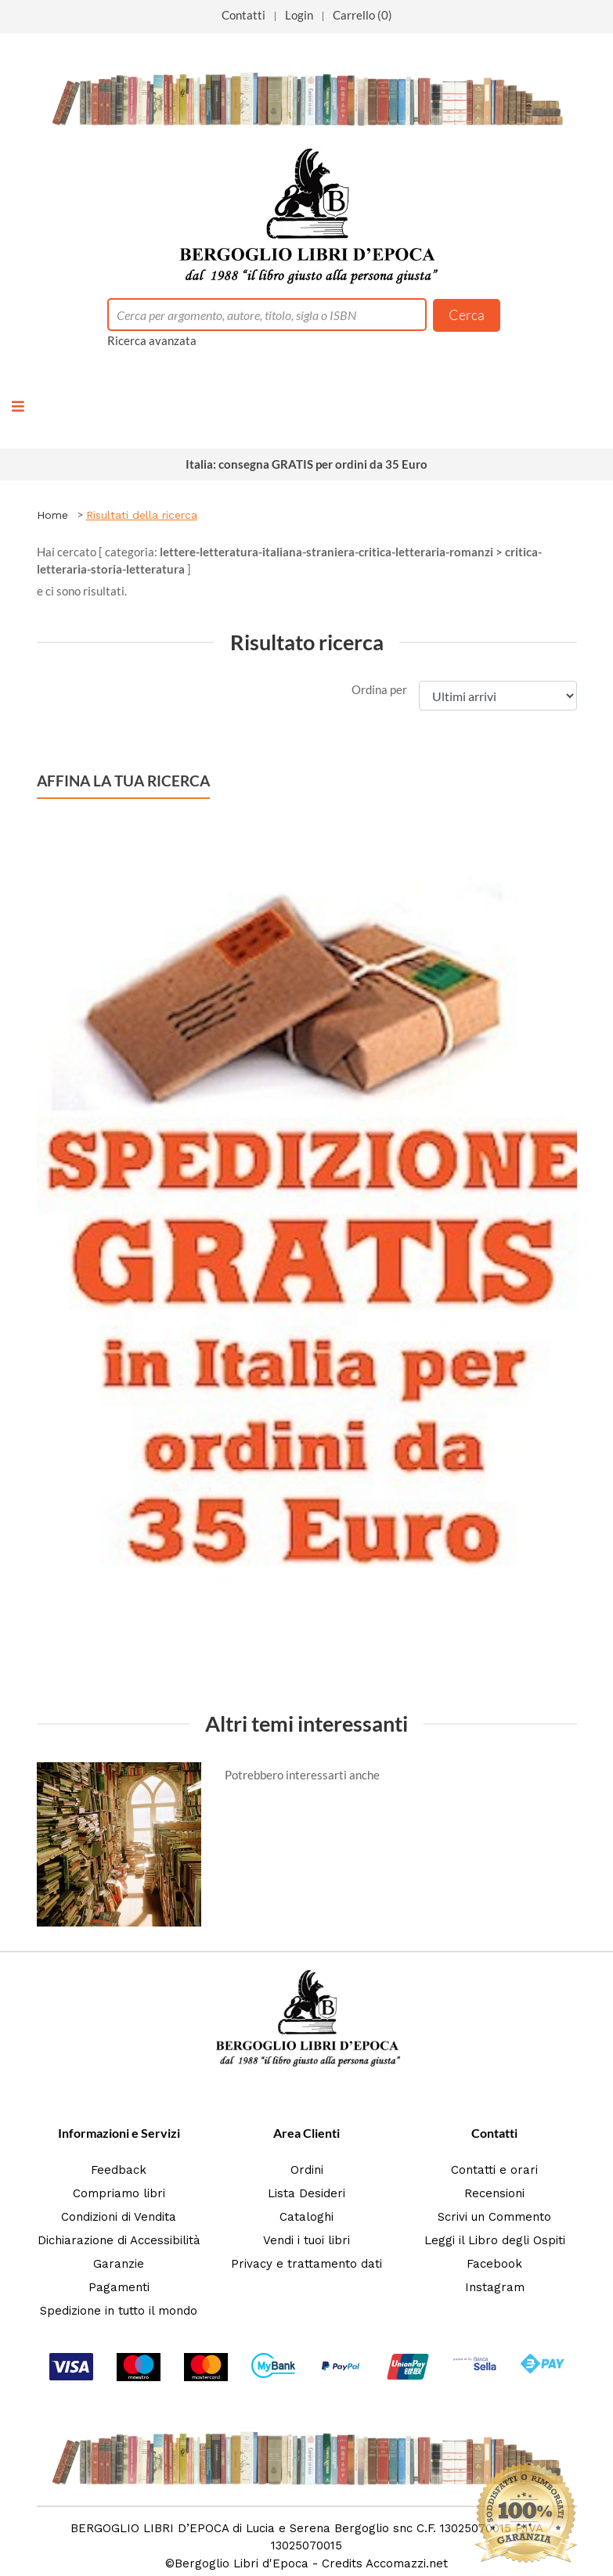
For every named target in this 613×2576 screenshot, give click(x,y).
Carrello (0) (362, 15)
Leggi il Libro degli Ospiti (494, 2240)
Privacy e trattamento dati (306, 2264)
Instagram (495, 2287)
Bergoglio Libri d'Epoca (241, 2563)
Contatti (243, 15)
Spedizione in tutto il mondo (118, 2311)
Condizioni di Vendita (118, 2217)
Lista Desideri (306, 2193)
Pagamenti (119, 2287)
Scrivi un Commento (494, 2217)
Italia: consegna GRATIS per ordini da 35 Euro (306, 464)
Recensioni (494, 2193)
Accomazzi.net (407, 2563)
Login (299, 15)
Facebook (494, 2264)
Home (52, 515)
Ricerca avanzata (152, 340)
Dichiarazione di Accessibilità (119, 2240)
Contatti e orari (494, 2170)
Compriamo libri (119, 2193)
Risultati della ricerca (141, 515)
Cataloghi (306, 2217)
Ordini (306, 2170)
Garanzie (118, 2264)
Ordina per (379, 689)
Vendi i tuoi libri (306, 2240)
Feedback (118, 2170)
